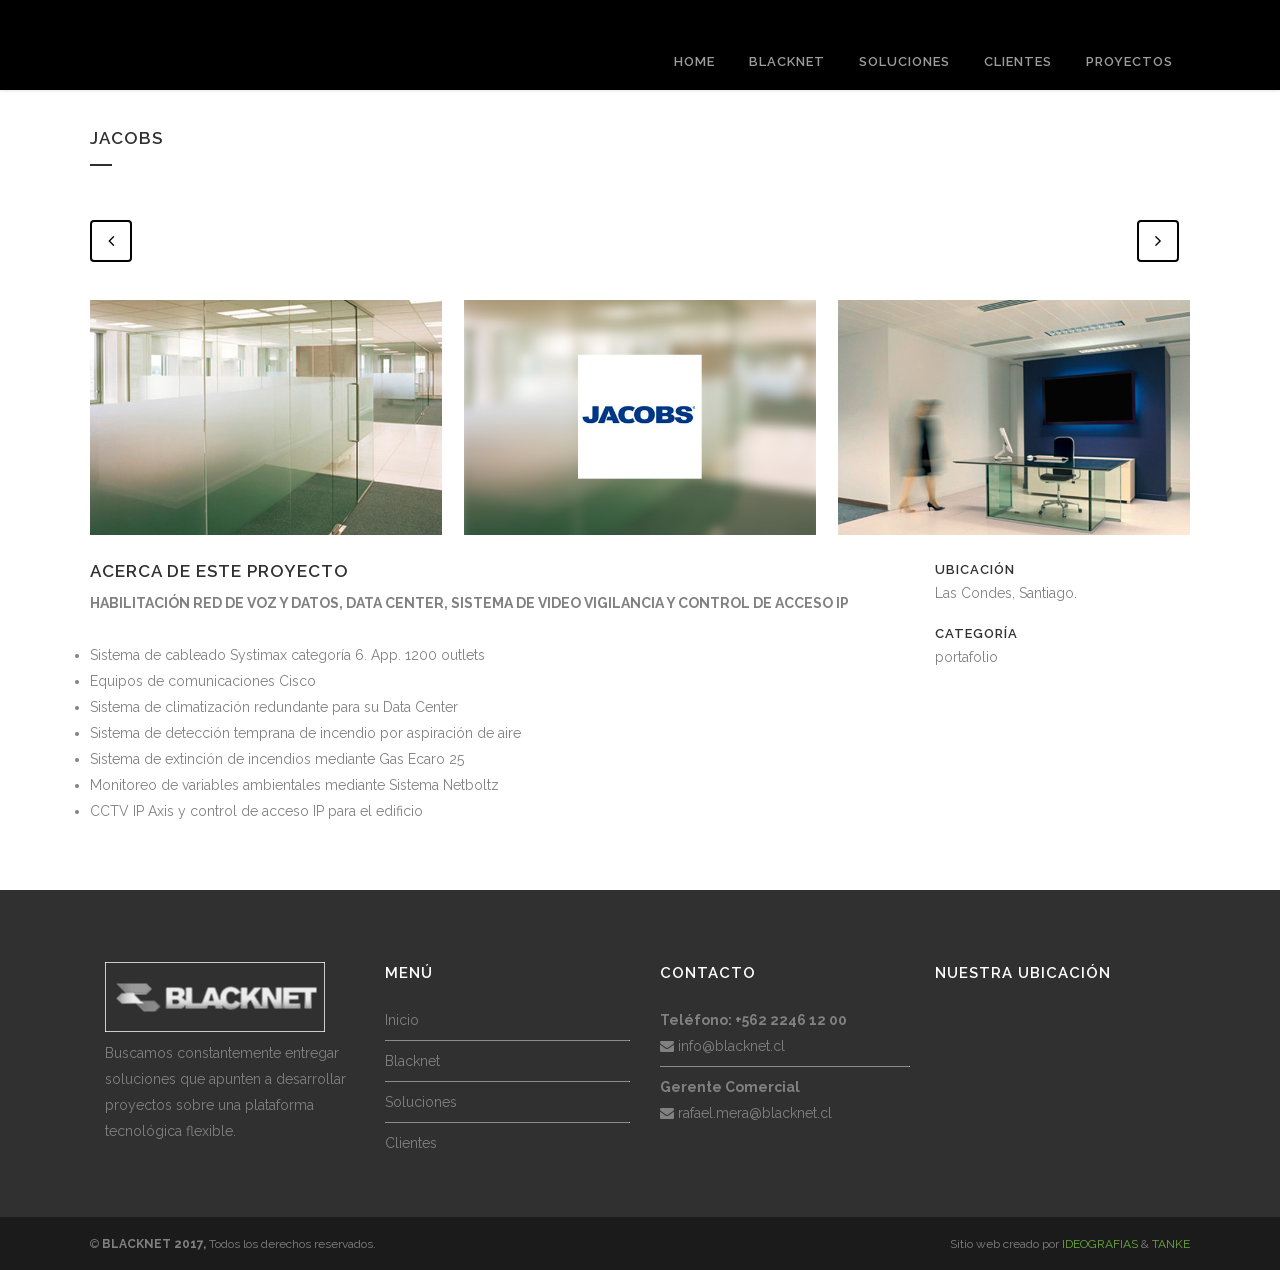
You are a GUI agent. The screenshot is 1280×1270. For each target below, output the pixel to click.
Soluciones (421, 1102)
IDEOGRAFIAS (1100, 1244)
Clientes (411, 1143)
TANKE (1171, 1244)
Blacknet (412, 1061)
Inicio (402, 1020)
